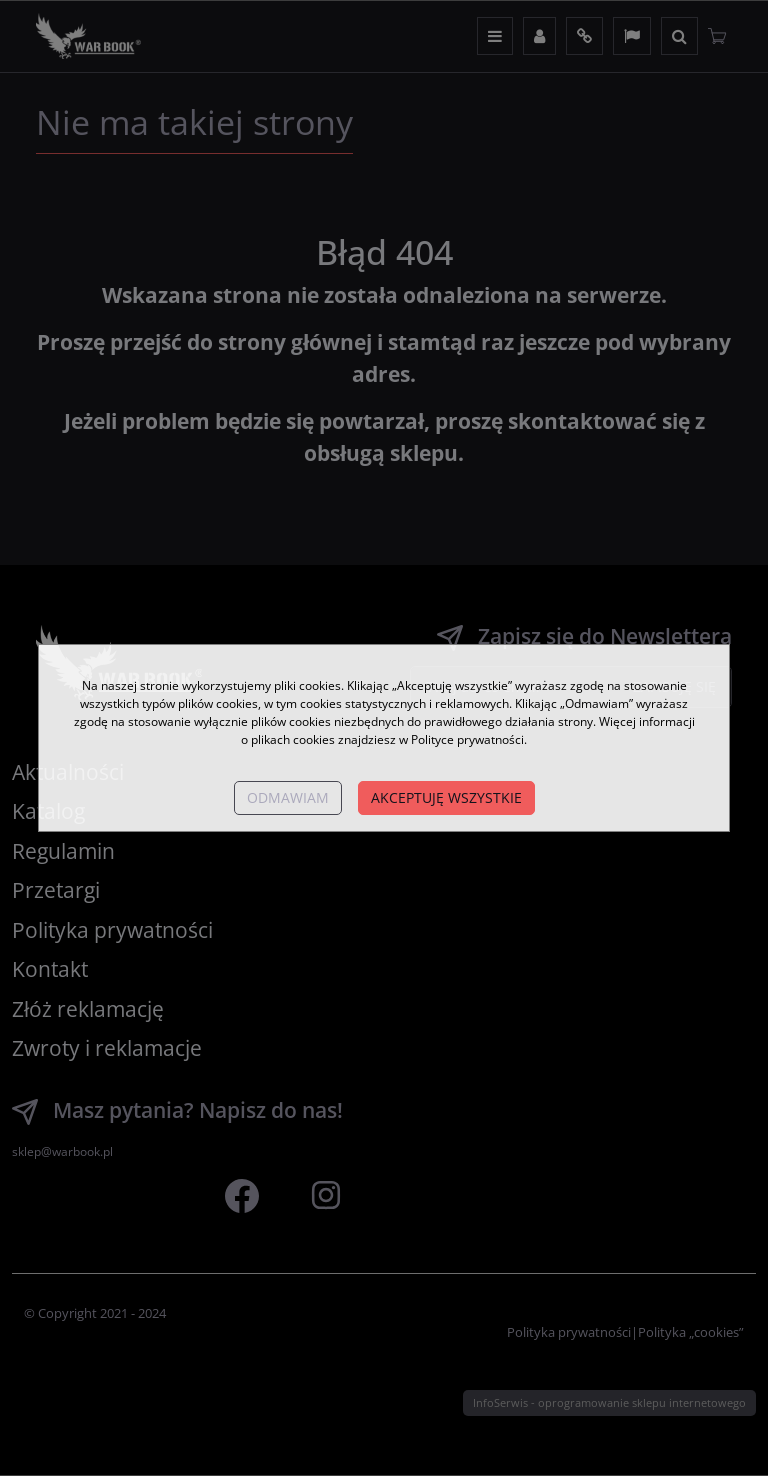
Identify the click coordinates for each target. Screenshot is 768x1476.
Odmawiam (288, 797)
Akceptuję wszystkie (446, 797)
